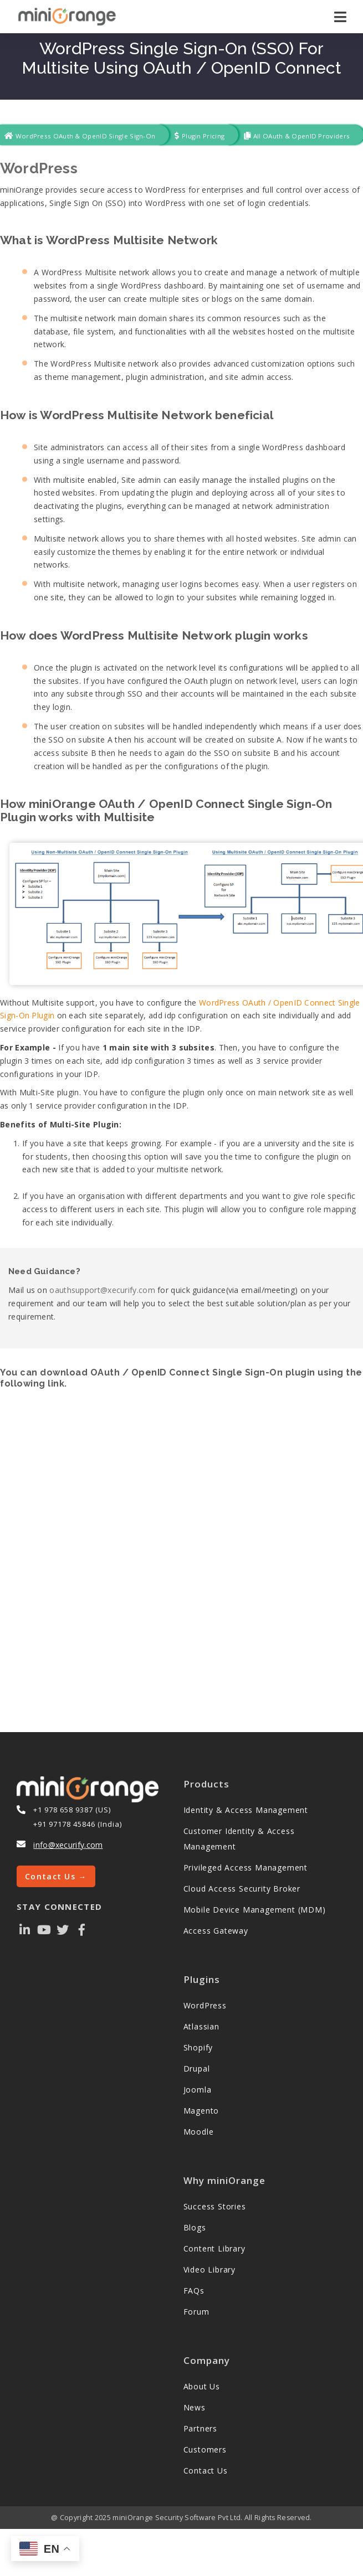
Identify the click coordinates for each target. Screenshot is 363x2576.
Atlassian (201, 2026)
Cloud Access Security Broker (241, 1888)
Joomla (197, 2089)
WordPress (39, 168)
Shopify (198, 2047)
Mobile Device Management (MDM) (254, 1909)
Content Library (214, 2248)
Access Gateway (215, 1930)
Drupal (196, 2068)
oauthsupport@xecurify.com (102, 1290)
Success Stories (214, 2206)
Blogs (194, 2227)
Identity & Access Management (245, 1810)
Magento (201, 2110)
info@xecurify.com (68, 1845)
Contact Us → (56, 1876)
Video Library (209, 2269)
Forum (196, 2311)
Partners (200, 2428)
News (194, 2407)
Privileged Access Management (245, 1867)
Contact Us (205, 2470)
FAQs (193, 2290)
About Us (201, 2386)
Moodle (198, 2131)
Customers (205, 2449)
